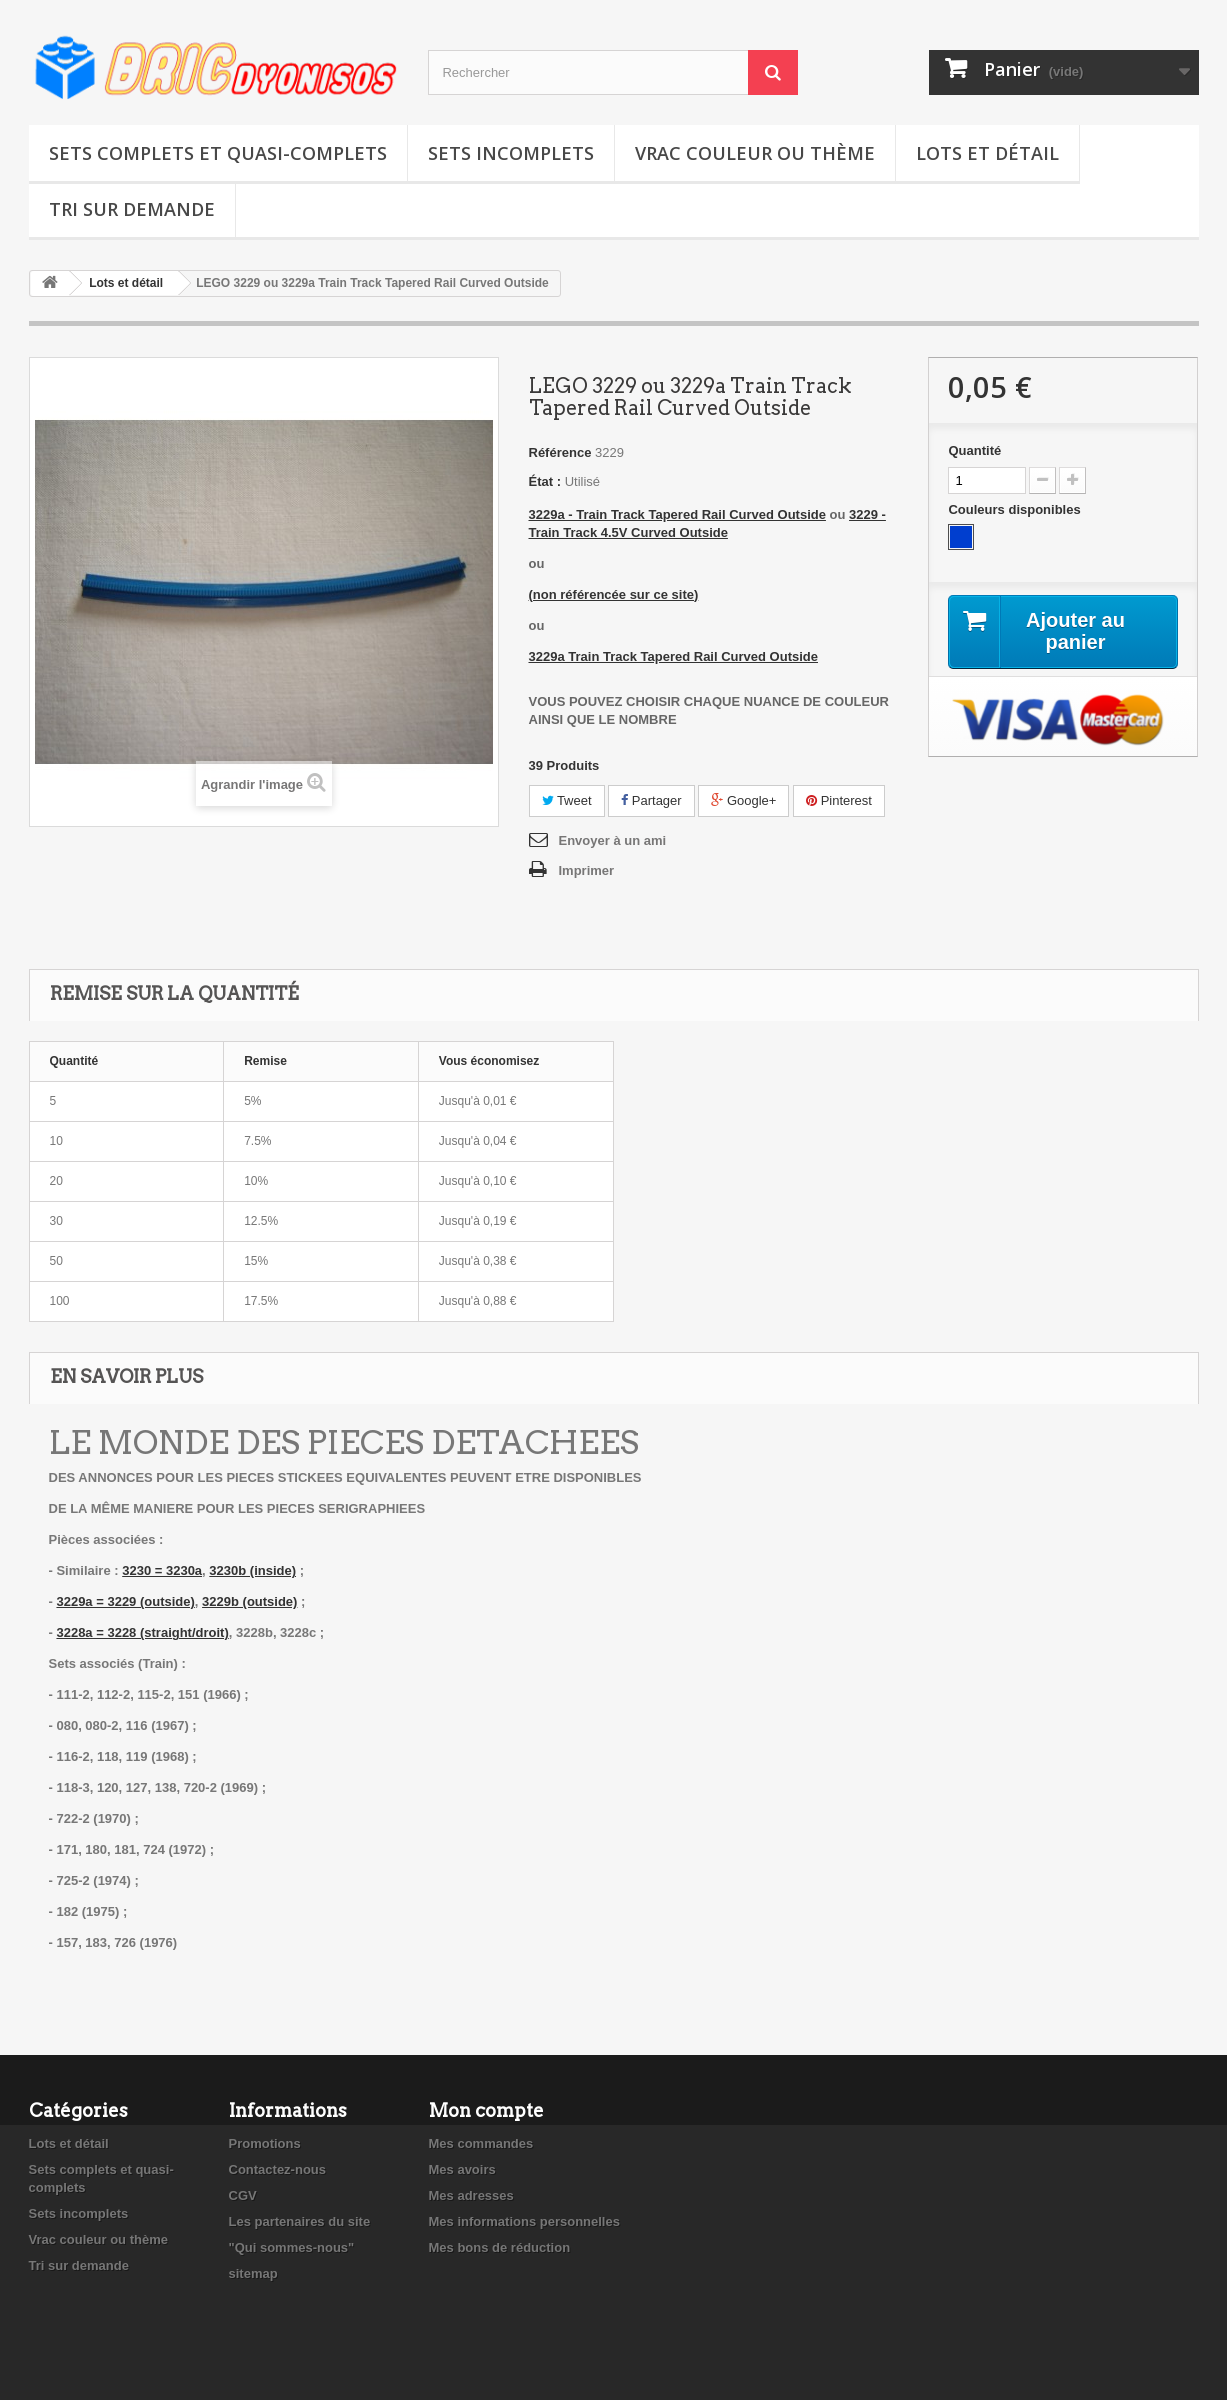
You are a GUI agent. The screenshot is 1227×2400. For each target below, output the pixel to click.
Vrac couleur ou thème (755, 153)
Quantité (974, 450)
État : (545, 481)
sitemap (253, 2273)
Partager (651, 800)
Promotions (265, 2143)
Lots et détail (987, 153)
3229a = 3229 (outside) (125, 1601)
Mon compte (486, 2110)
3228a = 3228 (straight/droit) (142, 1632)
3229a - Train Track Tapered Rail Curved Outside (677, 514)
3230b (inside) (252, 1570)
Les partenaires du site (300, 2221)
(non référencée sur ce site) (614, 594)
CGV (243, 2195)
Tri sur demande (132, 209)
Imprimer (587, 870)
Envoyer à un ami (613, 840)
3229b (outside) (249, 1601)
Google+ (743, 800)
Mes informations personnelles (524, 2221)
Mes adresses (471, 2195)
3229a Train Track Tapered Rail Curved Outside (674, 656)
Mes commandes (481, 2143)
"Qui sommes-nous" (292, 2247)
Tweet (567, 800)
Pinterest (839, 800)
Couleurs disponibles (1016, 509)
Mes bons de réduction (500, 2247)
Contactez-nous (278, 2169)
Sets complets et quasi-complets (218, 153)
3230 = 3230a (162, 1570)
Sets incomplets (511, 153)
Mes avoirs (462, 2169)
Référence (560, 452)
